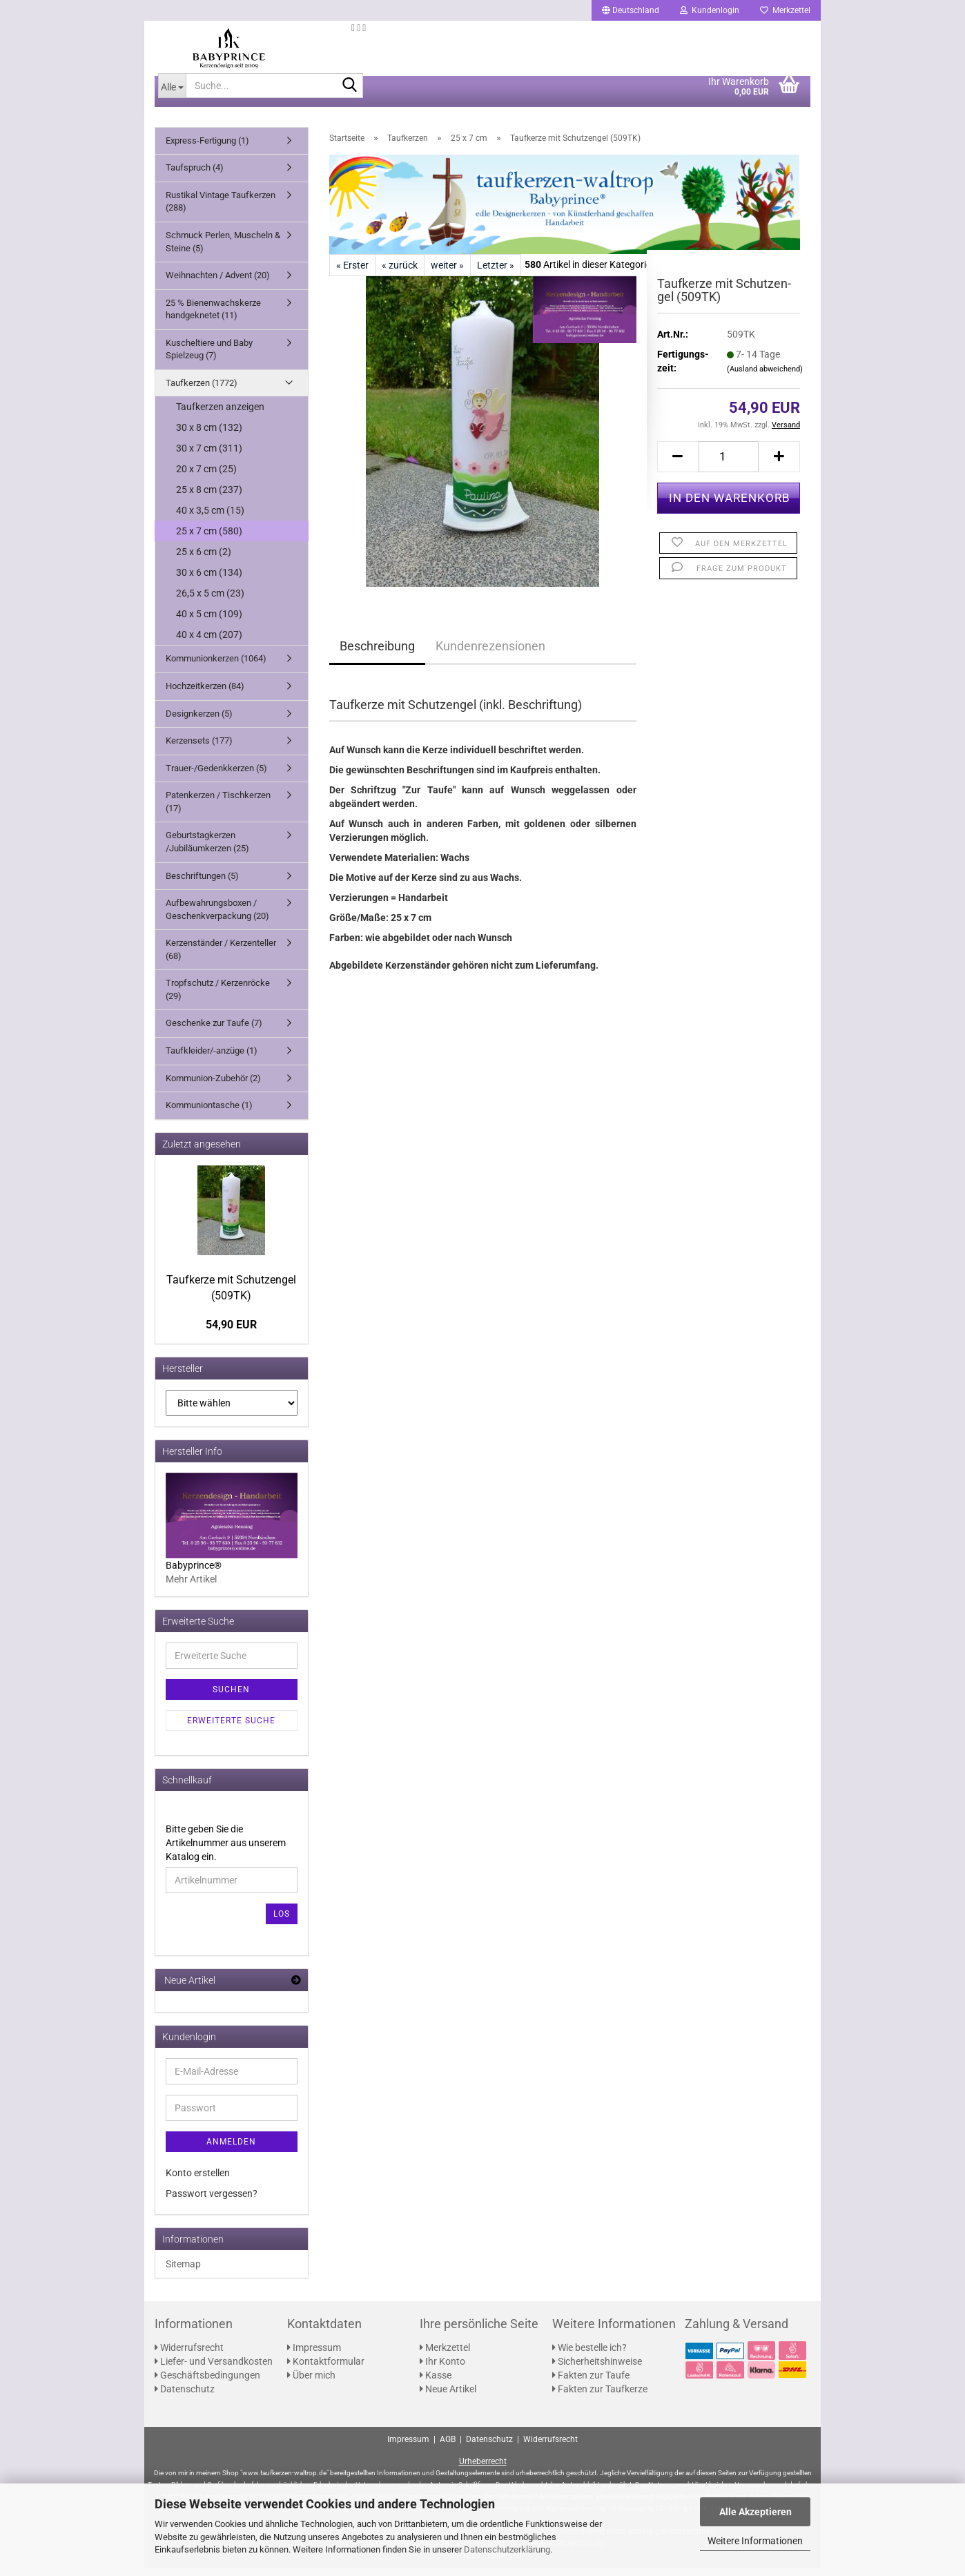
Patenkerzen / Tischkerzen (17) (218, 810)
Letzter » (495, 272)
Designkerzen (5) (199, 721)
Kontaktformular (325, 2369)
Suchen (231, 1697)
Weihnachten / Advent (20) (218, 283)
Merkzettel (785, 10)
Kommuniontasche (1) (209, 1112)
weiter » (447, 272)
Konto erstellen (198, 2180)
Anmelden (231, 2149)
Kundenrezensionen (490, 653)
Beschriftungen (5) (202, 883)
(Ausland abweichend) (765, 376)
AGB (448, 2447)
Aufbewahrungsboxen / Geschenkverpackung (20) (217, 917)
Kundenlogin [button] (709, 10)
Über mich (311, 2383)
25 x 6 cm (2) (203, 559)
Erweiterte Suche (231, 1728)
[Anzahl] (729, 464)
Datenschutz (185, 2397)
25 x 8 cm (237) (209, 497)
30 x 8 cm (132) (209, 435)
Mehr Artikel (191, 1586)
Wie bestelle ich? (589, 2355)
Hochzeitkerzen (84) (205, 693)
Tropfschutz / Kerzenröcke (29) (218, 997)
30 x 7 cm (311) (209, 456)
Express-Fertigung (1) (207, 148)
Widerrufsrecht (189, 2355)
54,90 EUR (231, 1332)
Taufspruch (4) (195, 176)
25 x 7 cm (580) (209, 539)
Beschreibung (377, 653)
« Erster (352, 272)
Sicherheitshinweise (597, 2369)
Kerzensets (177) (199, 748)
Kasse (435, 2383)
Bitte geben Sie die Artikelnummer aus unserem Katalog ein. (226, 1850)
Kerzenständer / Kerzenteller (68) (221, 957)
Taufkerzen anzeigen (220, 414)
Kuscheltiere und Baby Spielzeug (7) (209, 357)
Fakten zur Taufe (591, 2383)
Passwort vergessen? (211, 2201)
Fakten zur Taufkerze (599, 2397)
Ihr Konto (442, 2369)
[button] (631, 10)
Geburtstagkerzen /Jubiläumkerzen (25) (207, 850)
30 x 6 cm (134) (209, 580)
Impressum (314, 2355)
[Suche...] (172, 93)
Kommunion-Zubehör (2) (213, 1086)
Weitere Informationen (755, 2540)
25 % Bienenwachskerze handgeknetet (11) (213, 317)
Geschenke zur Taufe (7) (214, 1031)
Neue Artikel (448, 2397)
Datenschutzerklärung (507, 2549)
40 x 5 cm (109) (209, 622)
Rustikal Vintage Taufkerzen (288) (220, 209)
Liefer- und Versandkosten (214, 2369)
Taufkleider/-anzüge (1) (211, 1058)
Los (281, 1921)
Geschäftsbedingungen (207, 2383)
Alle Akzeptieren (755, 2511)
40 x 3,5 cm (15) (210, 518)
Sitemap (183, 2271)
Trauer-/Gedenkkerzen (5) (216, 776)
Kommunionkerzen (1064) (216, 666)
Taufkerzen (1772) (201, 390)
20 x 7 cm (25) (206, 477)
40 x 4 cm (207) (209, 642)
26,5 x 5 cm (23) (210, 601)
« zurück (400, 272)
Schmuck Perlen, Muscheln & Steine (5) (223, 249)
